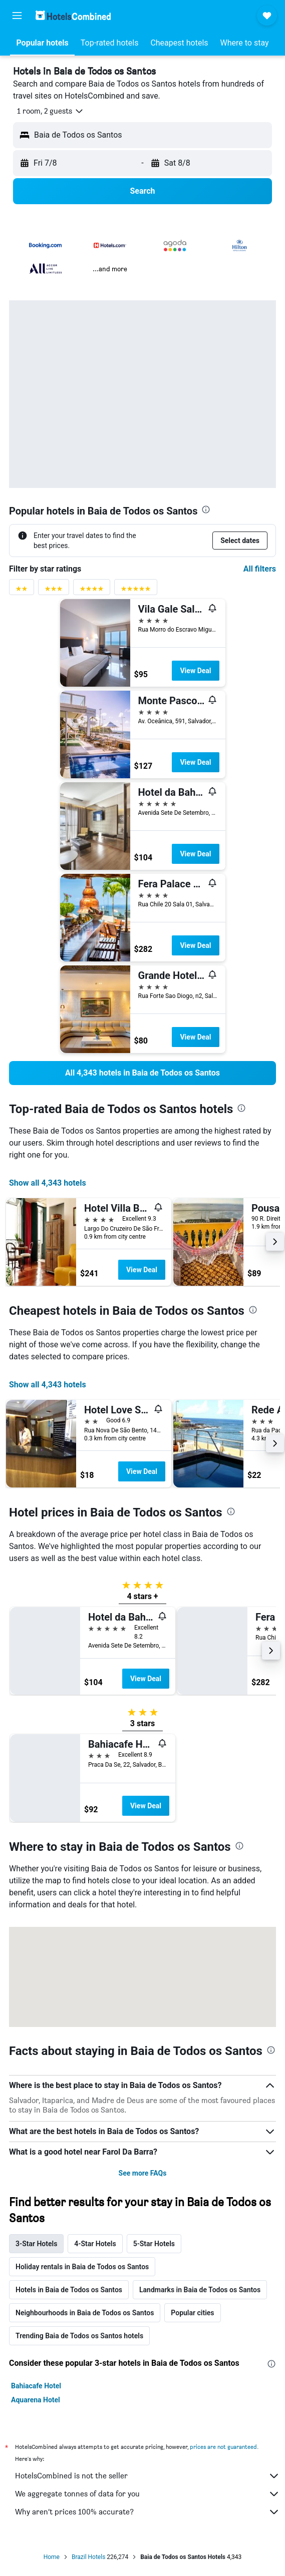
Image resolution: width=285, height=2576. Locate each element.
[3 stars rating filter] (54, 591)
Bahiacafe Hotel (36, 2386)
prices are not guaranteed (223, 2446)
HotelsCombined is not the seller (147, 2476)
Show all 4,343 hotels (47, 1183)
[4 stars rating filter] (92, 591)
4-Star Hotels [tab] (95, 2244)
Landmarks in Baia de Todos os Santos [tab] (199, 2290)
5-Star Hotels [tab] (154, 2244)
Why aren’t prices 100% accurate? (147, 2512)
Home (52, 2556)
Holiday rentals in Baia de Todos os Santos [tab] (82, 2267)
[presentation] (205, 509)
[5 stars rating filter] (136, 591)
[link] (142, 1073)
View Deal (195, 671)
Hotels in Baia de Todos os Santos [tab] (69, 2290)
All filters (259, 569)
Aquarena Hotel (35, 2400)
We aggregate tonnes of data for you (147, 2494)
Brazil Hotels (88, 2556)
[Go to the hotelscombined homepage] (73, 15)
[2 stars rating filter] (22, 591)
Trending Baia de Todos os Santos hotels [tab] (79, 2336)
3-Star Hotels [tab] (36, 2244)
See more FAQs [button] (143, 2173)
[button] (17, 16)
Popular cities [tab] (192, 2313)
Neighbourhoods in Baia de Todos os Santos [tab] (85, 2313)
